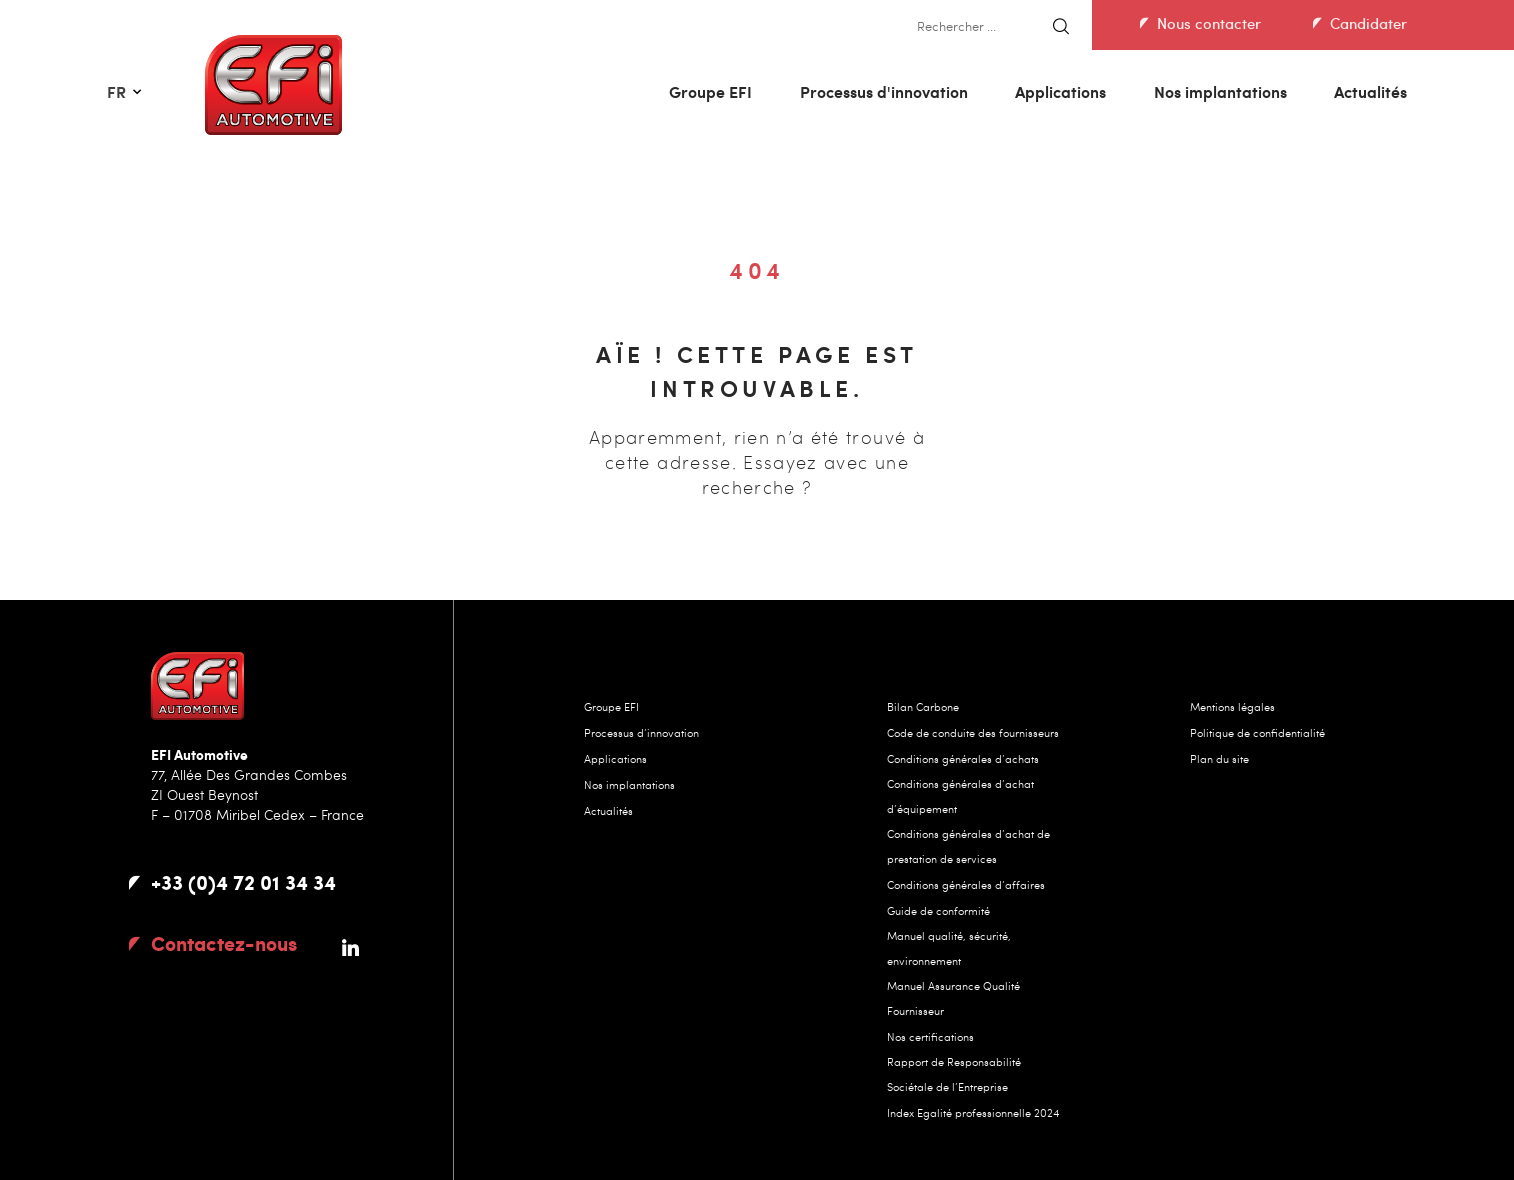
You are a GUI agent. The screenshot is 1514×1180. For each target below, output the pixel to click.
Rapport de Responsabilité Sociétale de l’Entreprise (954, 1074)
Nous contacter (1209, 23)
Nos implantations (1220, 91)
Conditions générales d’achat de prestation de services (968, 846)
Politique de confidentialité (1257, 732)
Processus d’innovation (641, 732)
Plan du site (1219, 758)
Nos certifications (930, 1036)
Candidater (1368, 23)
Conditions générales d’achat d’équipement (960, 796)
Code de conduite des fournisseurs (973, 732)
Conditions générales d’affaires (966, 884)
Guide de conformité (938, 910)
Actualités (1370, 91)
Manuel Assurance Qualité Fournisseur (953, 998)
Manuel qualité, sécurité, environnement (949, 948)
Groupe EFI (710, 91)
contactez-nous (224, 943)
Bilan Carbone (923, 706)
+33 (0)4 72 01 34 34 (243, 882)
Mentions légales (1232, 706)
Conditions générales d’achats (963, 758)
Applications (1060, 91)
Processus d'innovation (884, 91)
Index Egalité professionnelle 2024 (973, 1112)
